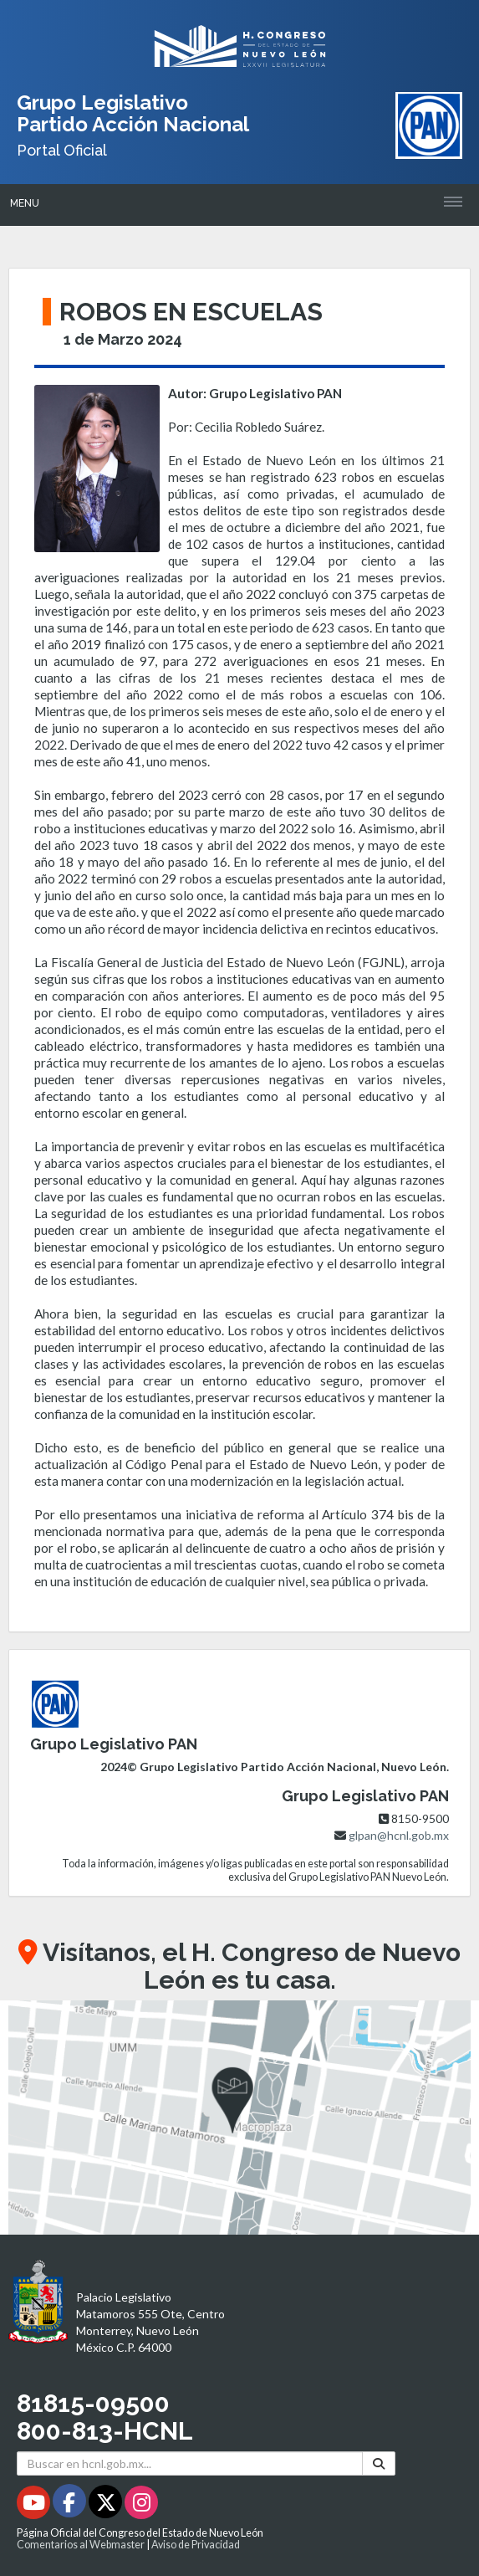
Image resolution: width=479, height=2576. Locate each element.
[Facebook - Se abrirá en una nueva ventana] (71, 2505)
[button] (239, 2117)
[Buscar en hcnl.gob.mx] (190, 2463)
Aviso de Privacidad (195, 2544)
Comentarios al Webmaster (81, 2544)
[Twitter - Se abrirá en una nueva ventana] (107, 2505)
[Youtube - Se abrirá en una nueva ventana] (35, 2505)
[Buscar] (378, 2463)
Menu (24, 203)
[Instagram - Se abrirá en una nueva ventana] (141, 2505)
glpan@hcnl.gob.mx (399, 1835)
